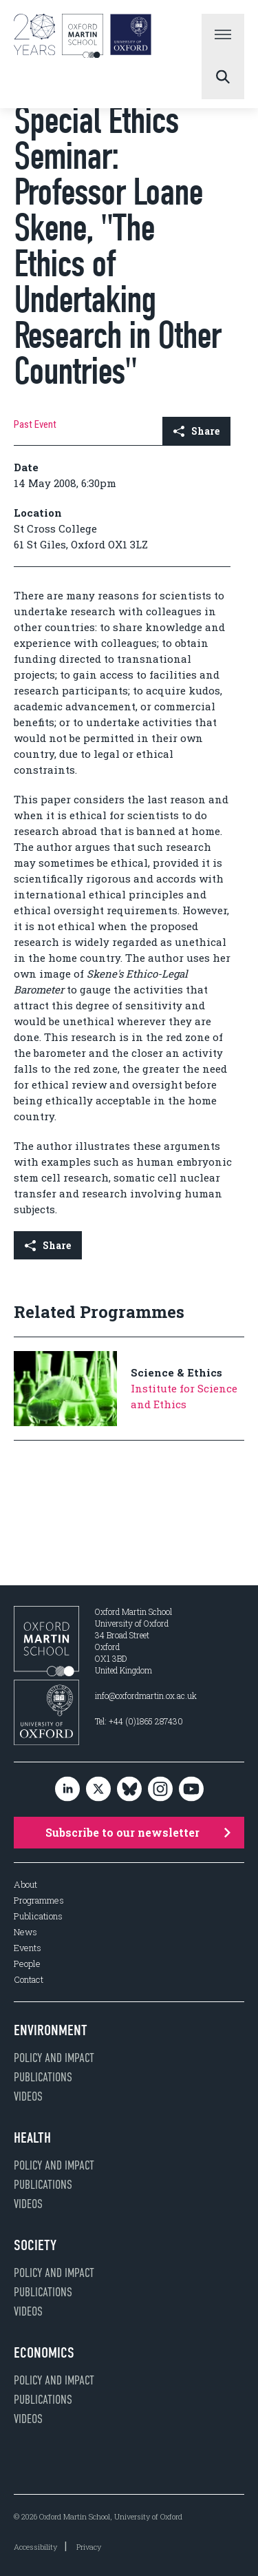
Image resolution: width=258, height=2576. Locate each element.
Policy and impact (54, 2058)
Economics (44, 2353)
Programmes (39, 1900)
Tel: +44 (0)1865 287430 (139, 1721)
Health (32, 2138)
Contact (28, 1979)
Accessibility (35, 2547)
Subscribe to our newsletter (138, 1832)
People (27, 1963)
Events (27, 1948)
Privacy (88, 2547)
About (25, 1884)
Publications (38, 1916)
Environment (50, 2030)
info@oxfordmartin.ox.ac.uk (146, 1695)
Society (35, 2245)
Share (196, 430)
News (25, 1932)
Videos (28, 2096)
